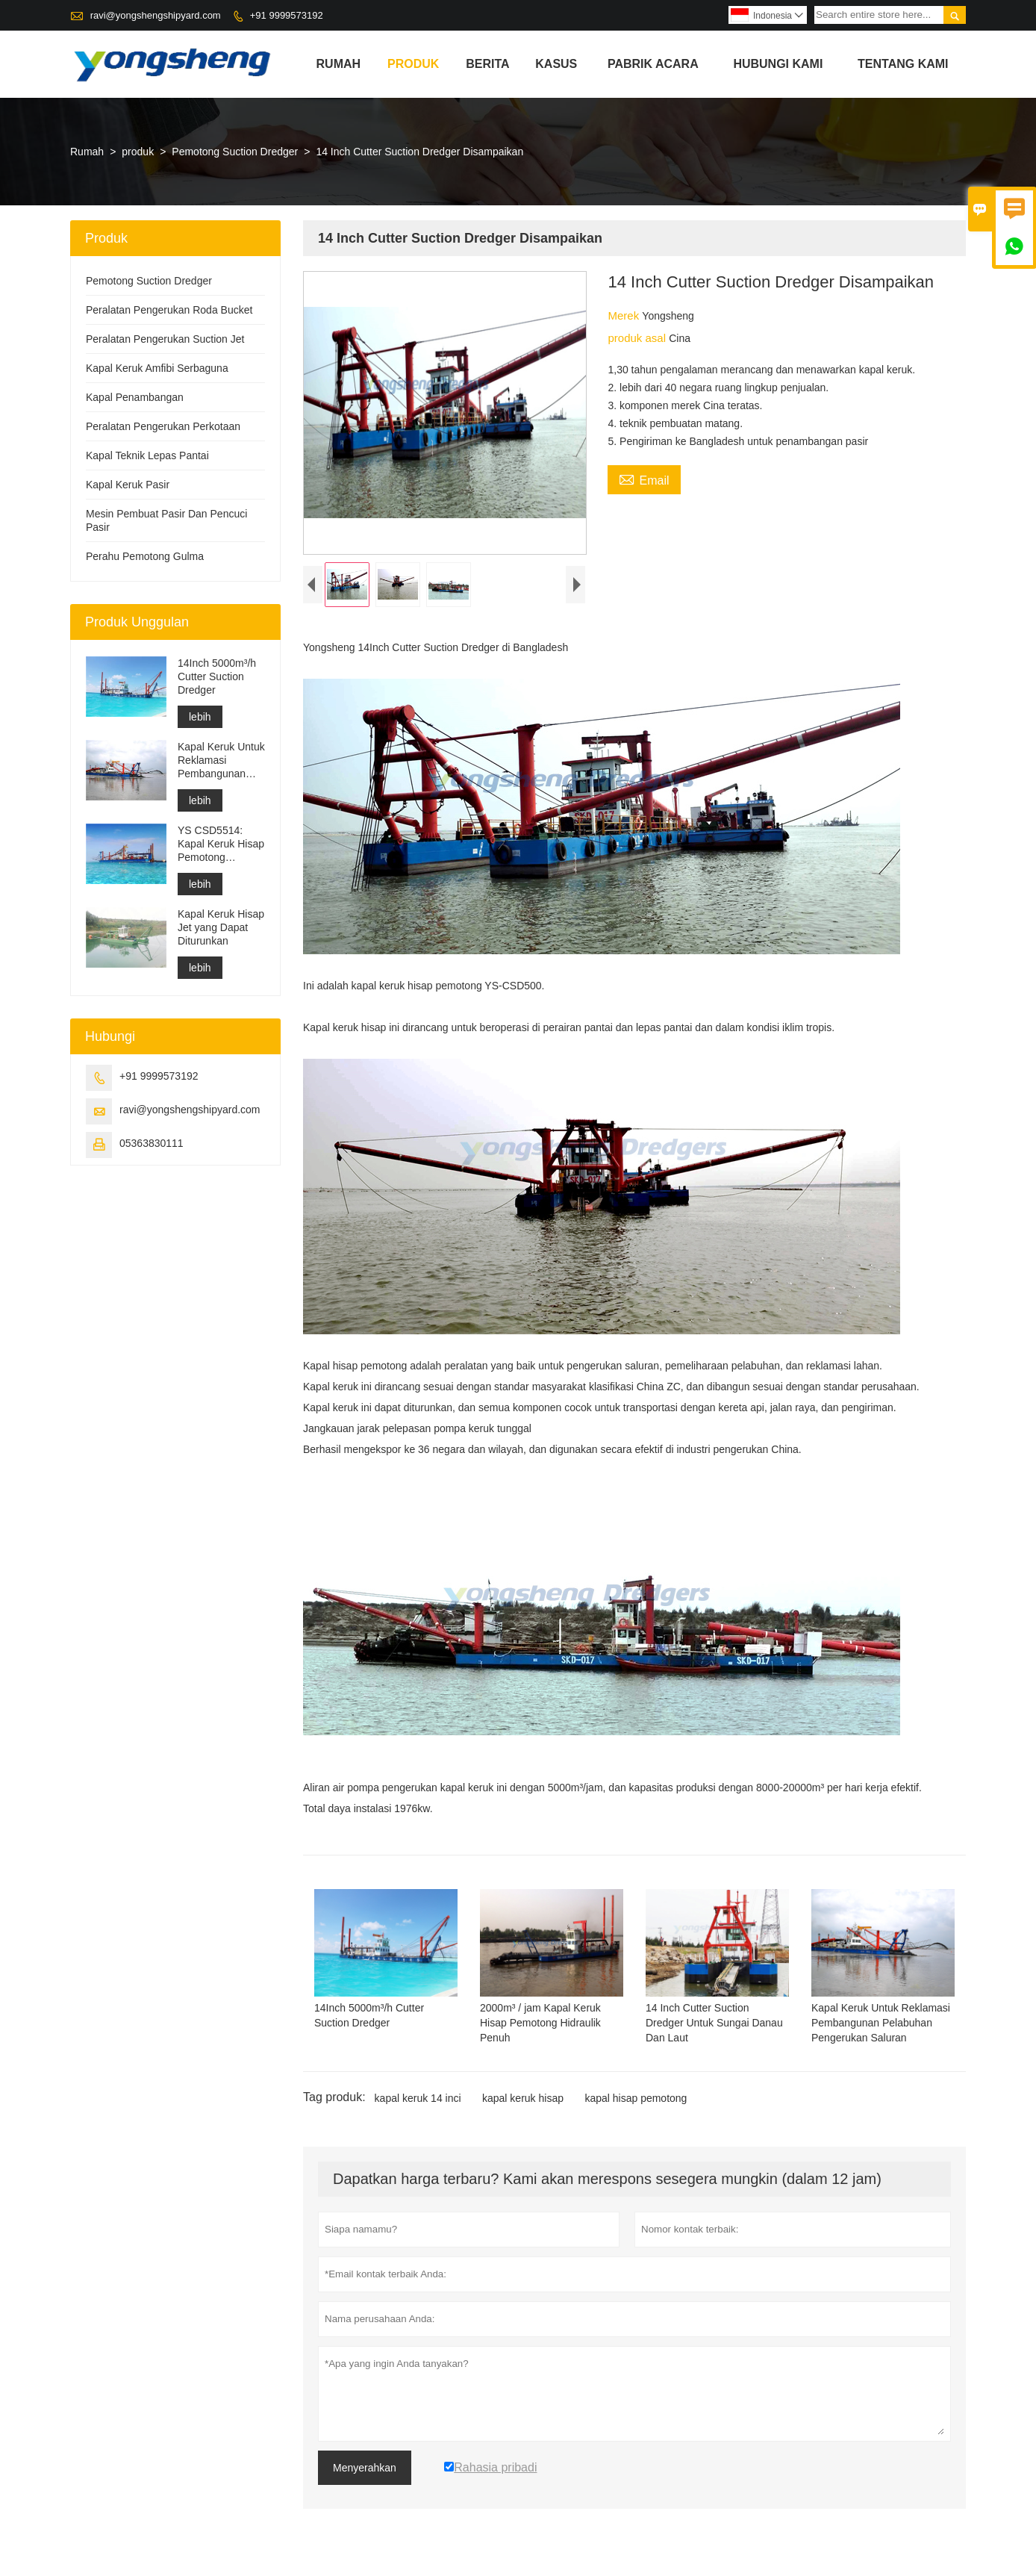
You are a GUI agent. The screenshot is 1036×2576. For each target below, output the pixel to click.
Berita (487, 63)
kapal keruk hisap (523, 2098)
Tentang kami (903, 63)
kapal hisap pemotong (635, 2098)
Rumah (338, 63)
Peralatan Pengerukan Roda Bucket (169, 310)
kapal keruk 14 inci (418, 2098)
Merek (625, 315)
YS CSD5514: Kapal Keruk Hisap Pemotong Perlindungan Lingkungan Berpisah (221, 844)
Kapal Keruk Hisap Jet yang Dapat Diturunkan (221, 927)
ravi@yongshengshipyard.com (155, 15)
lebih (200, 717)
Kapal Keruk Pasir (127, 485)
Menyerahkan (364, 2468)
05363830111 (151, 1143)
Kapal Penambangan (135, 397)
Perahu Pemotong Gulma (145, 556)
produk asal (638, 338)
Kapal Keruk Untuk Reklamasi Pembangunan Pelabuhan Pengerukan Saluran (221, 760)
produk (413, 63)
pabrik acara (653, 63)
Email (644, 478)
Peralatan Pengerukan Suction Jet (165, 339)
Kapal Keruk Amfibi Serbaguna (157, 368)
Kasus (556, 63)
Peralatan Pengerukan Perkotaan (163, 426)
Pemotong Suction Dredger (235, 152)
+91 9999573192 (286, 15)
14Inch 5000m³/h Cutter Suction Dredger (217, 676)
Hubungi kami (778, 63)
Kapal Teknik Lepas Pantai (147, 455)
